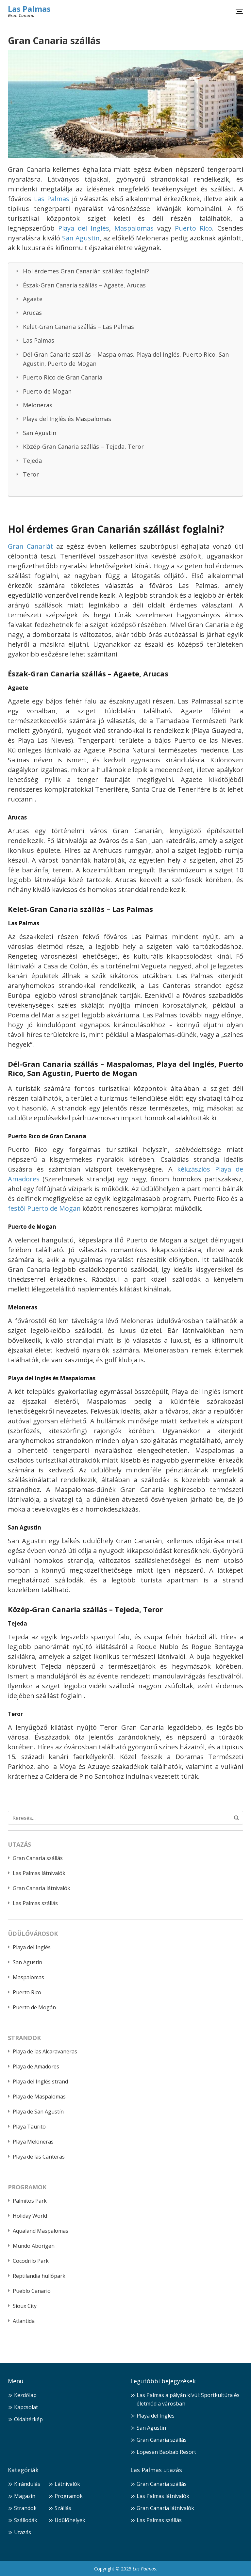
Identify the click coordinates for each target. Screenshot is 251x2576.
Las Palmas (29, 8)
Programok (69, 2496)
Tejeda (32, 460)
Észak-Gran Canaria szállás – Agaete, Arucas (84, 285)
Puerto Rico (193, 228)
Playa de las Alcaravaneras (45, 2051)
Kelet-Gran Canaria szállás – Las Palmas (78, 327)
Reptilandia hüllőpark (39, 2275)
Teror (31, 474)
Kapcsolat (26, 2407)
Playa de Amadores (36, 2066)
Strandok (25, 2508)
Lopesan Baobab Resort (166, 2451)
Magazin (24, 2496)
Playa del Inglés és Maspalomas (67, 419)
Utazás (22, 2532)
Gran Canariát (30, 546)
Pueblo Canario (32, 2290)
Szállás (63, 2508)
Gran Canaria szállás (38, 1858)
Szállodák (25, 2520)
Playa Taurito (29, 2126)
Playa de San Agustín (38, 2111)
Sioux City (25, 2305)
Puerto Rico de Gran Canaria (62, 377)
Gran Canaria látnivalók (41, 1888)
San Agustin (81, 238)
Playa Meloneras (33, 2141)
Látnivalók (67, 2483)
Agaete (32, 299)
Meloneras (37, 405)
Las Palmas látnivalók (39, 1873)
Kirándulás (27, 2483)
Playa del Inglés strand (40, 2081)
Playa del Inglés (83, 228)
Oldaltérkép (28, 2419)
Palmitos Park (30, 2200)
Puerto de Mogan (47, 391)
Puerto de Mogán (34, 2007)
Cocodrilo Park (31, 2260)
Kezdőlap (25, 2395)
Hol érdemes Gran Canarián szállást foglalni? (86, 271)
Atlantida (24, 2321)
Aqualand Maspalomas (40, 2230)
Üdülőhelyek (70, 2520)
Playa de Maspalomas (39, 2096)
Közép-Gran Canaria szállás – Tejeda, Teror (83, 446)
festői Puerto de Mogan (44, 1208)
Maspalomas (134, 228)
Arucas (32, 312)
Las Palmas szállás (35, 1903)
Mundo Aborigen (34, 2245)
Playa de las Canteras (39, 2156)
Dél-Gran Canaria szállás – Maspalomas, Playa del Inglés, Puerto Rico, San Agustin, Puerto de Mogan (126, 359)
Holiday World (30, 2215)
